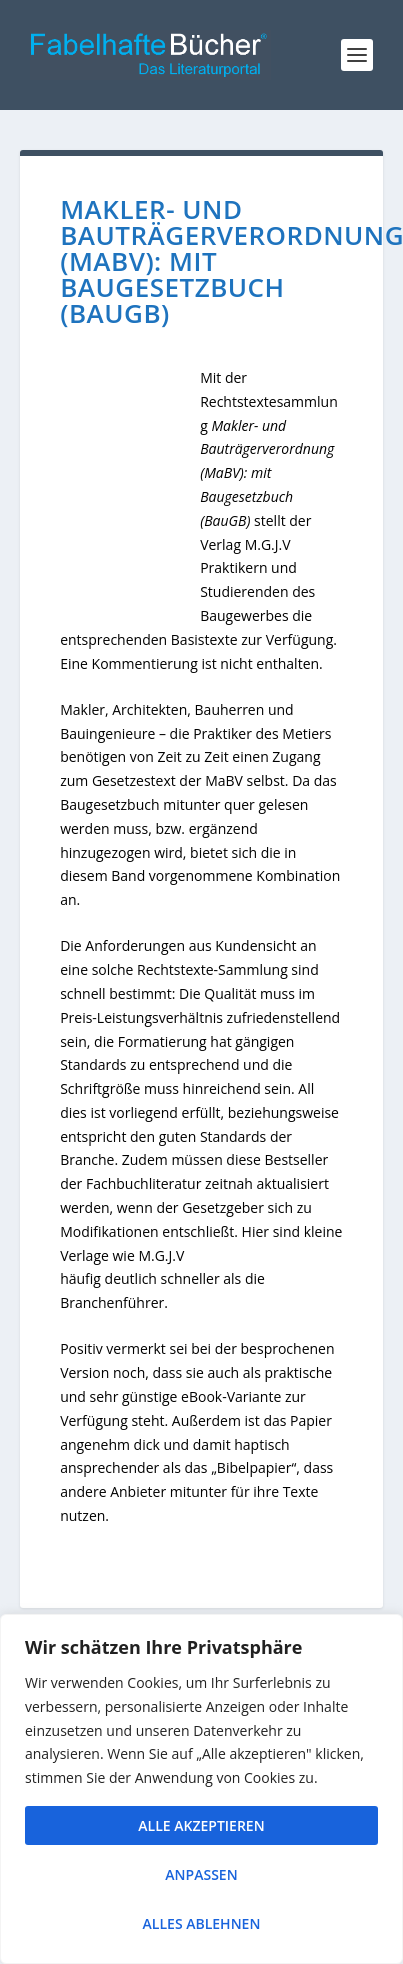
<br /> (130, 496)
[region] (201, 1789)
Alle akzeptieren (201, 1825)
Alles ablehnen (202, 1923)
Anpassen (201, 1874)
